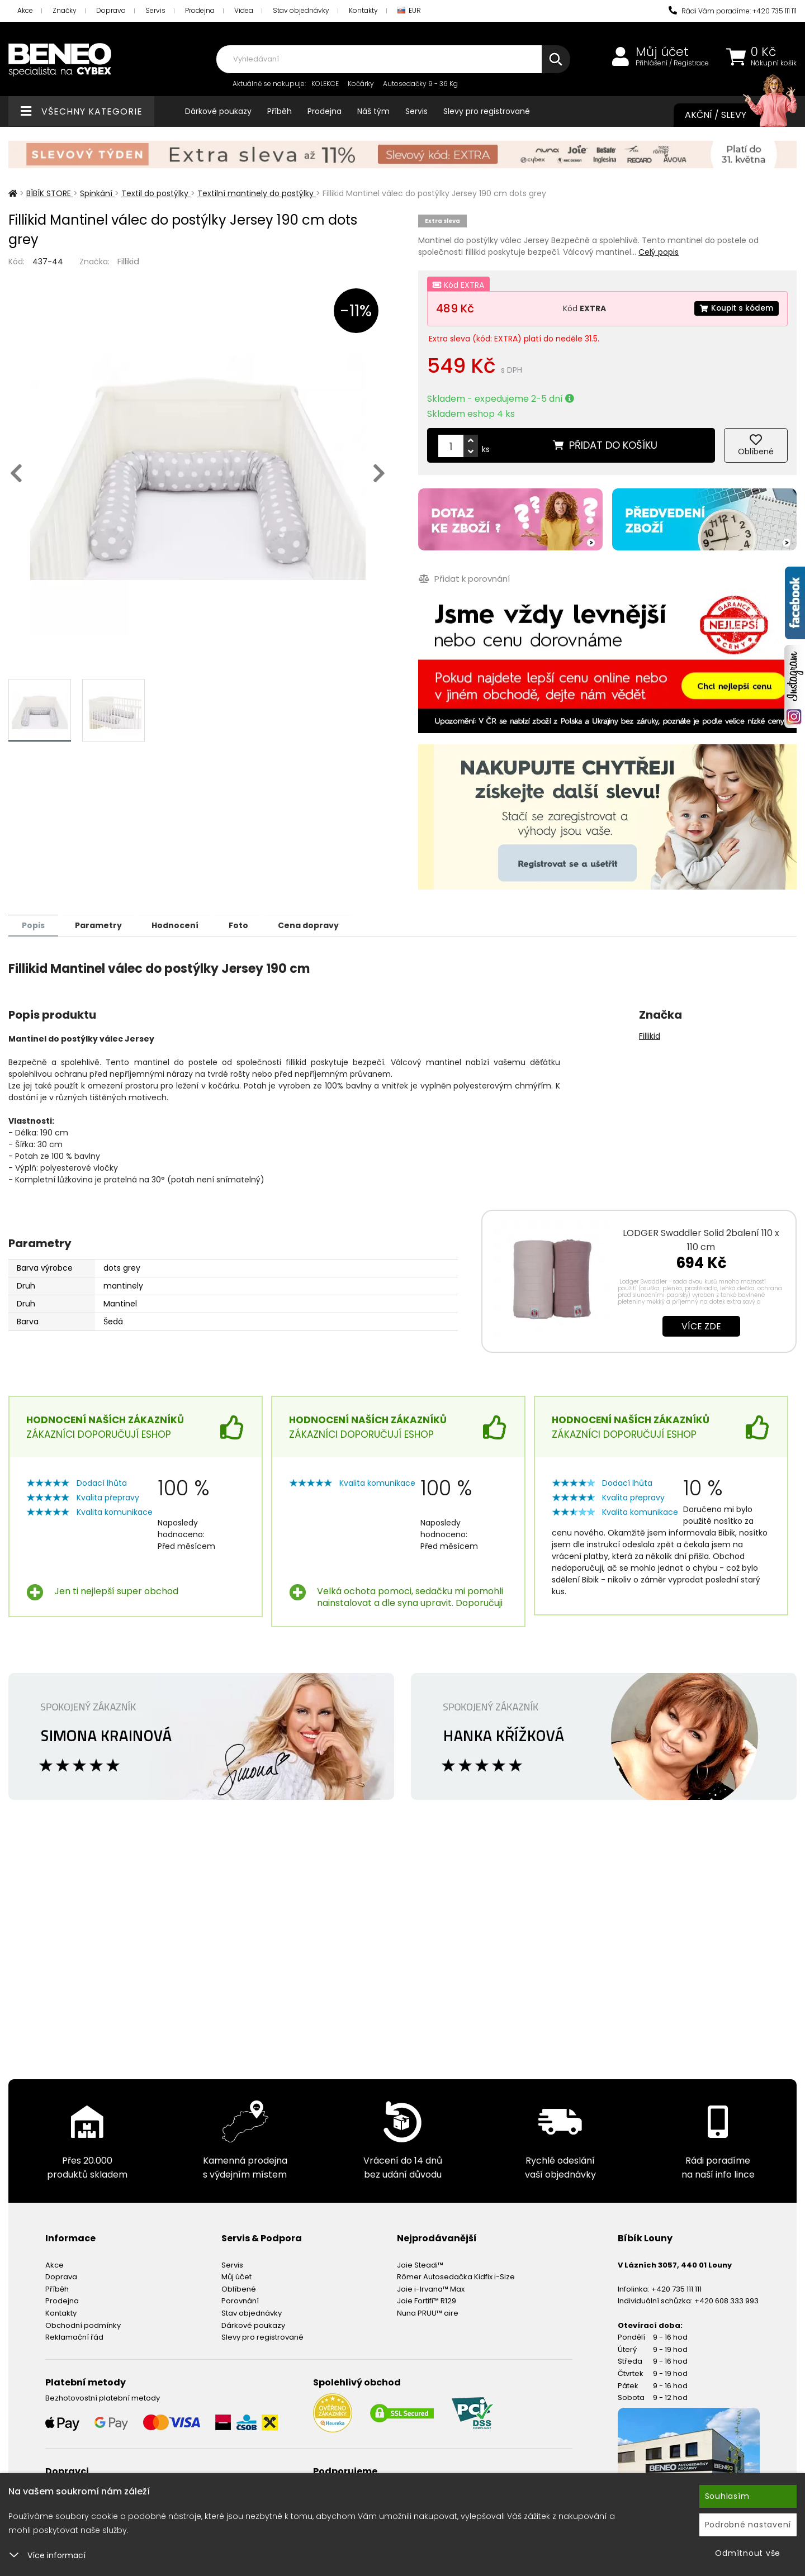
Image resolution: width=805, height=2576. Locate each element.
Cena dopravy (317, 924)
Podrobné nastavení (748, 2524)
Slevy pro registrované (486, 111)
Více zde (701, 1325)
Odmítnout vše (747, 2553)
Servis (155, 10)
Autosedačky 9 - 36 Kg (420, 83)
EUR (409, 11)
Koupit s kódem (735, 308)
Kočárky (361, 83)
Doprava (111, 10)
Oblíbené (238, 2288)
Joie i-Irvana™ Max (431, 2288)
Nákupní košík (774, 63)
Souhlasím (727, 2496)
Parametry (101, 924)
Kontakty (363, 10)
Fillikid (128, 261)
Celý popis (658, 252)
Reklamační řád (74, 2336)
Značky (65, 10)
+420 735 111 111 (676, 2288)
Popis (34, 924)
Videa (243, 10)
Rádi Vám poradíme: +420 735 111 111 (733, 11)
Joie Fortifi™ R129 (426, 2300)
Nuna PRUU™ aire (427, 2312)
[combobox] (393, 59)
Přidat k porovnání (463, 578)
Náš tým (373, 111)
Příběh (279, 111)
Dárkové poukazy (218, 111)
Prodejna (200, 10)
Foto (245, 924)
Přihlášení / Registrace (672, 63)
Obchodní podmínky (83, 2325)
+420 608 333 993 (726, 2300)
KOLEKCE (325, 83)
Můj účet (662, 52)
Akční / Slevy (729, 115)
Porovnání (240, 2300)
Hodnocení (180, 924)
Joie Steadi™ (420, 2264)
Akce (25, 10)
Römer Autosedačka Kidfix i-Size (456, 2276)
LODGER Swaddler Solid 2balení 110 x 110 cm (701, 1239)
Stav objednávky (301, 10)
